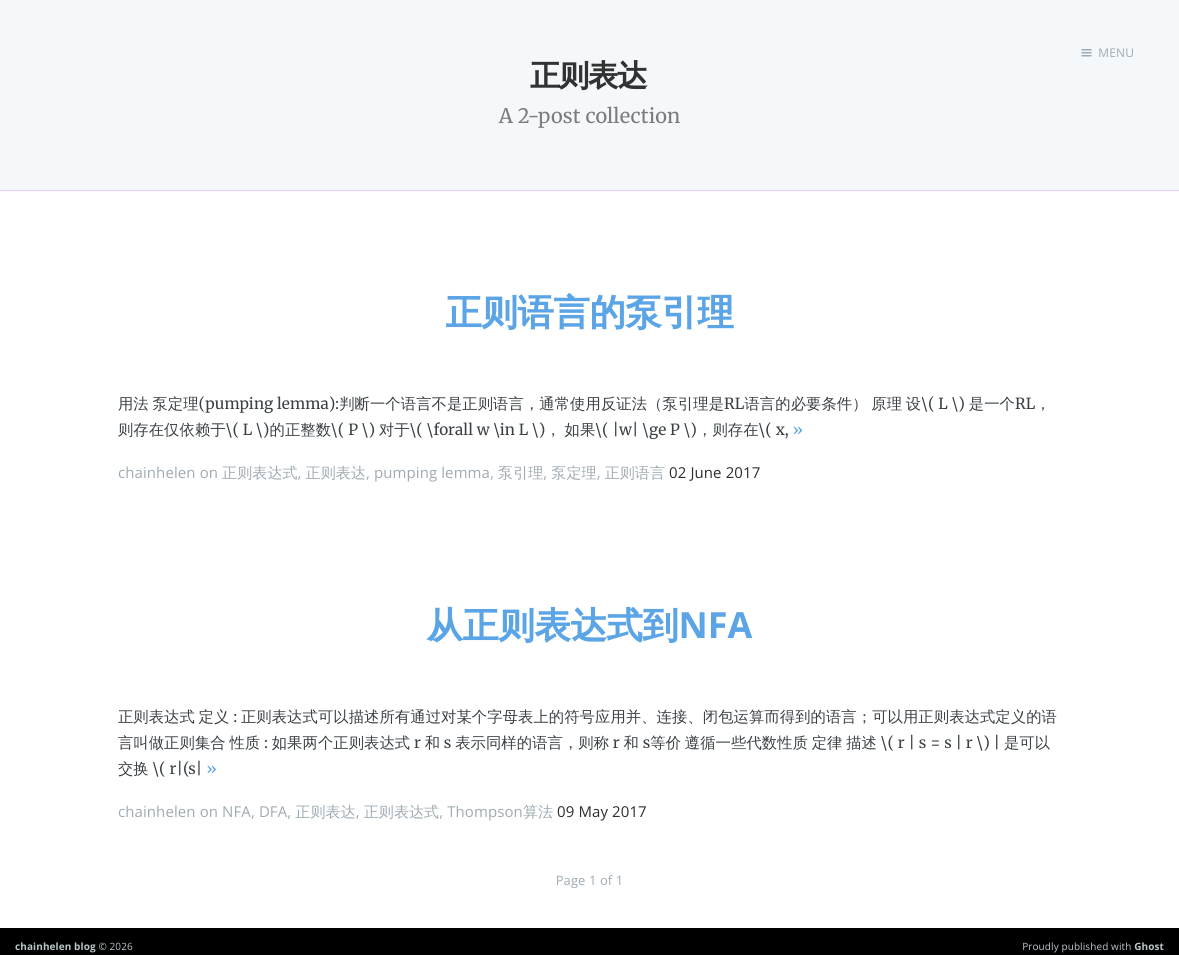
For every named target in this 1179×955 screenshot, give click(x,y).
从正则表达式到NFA (590, 624)
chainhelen (157, 473)
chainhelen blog (55, 946)
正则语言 (635, 473)
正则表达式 (260, 473)
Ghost (1149, 946)
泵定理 (573, 473)
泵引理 (520, 473)
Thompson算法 (500, 812)
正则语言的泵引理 (590, 311)
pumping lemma (432, 473)
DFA (273, 812)
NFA (236, 812)
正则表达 (336, 473)
